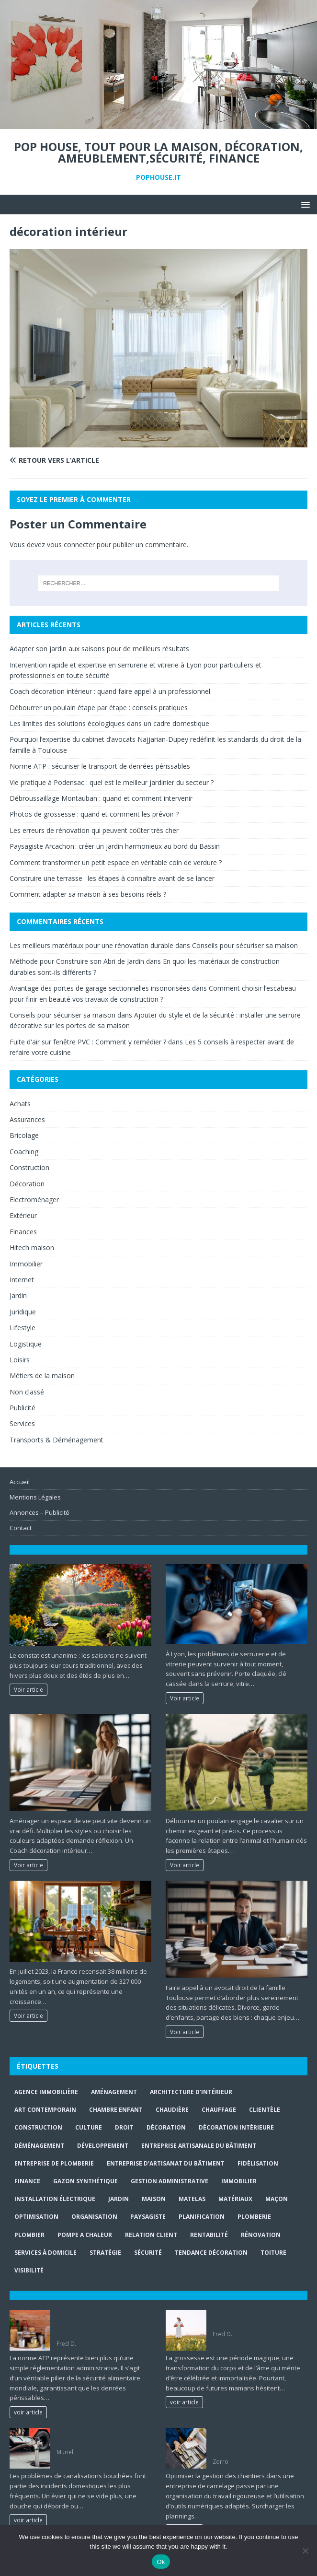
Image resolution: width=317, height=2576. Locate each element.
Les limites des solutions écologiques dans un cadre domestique (109, 723)
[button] (304, 204)
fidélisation (258, 2163)
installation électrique (54, 2199)
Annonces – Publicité (39, 1512)
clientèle (264, 2110)
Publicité (22, 1407)
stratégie (105, 2252)
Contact (21, 1527)
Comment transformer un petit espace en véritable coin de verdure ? (116, 862)
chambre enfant (116, 2110)
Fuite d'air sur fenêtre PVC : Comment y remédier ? (88, 1041)
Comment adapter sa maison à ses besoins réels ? (88, 894)
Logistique (26, 1343)
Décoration (27, 1183)
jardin (118, 2199)
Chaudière (172, 2110)
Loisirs (20, 1359)
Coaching (24, 1151)
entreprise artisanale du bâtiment (198, 2146)
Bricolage (24, 1135)
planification (202, 2217)
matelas (192, 2199)
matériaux (235, 2199)
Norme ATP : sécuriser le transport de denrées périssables (100, 766)
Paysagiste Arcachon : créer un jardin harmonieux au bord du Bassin (115, 846)
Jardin (18, 1295)
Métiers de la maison (42, 1375)
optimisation (36, 2217)
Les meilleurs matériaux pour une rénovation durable (91, 945)
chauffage (219, 2110)
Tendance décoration (211, 2252)
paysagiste (148, 2217)
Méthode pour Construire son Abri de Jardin (77, 961)
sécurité (148, 2252)
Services (22, 1423)
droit (124, 2127)
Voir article (28, 1689)
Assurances (27, 1119)
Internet (22, 1279)
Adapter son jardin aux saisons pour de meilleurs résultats (99, 648)
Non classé (27, 1391)
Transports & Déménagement (56, 1439)
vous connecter (71, 544)
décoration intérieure (236, 2127)
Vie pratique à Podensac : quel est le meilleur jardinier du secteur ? (112, 782)
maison (154, 2199)
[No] (305, 2550)
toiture (273, 2252)
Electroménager (34, 1199)
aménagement (114, 2092)
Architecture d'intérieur (191, 2092)
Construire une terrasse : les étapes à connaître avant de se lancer (112, 878)
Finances (23, 1231)
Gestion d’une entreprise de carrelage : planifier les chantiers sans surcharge (260, 2441)
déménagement (39, 2146)
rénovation (261, 2235)
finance (27, 2181)
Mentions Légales (35, 1497)
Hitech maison (32, 1247)
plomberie (254, 2217)
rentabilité (209, 2235)
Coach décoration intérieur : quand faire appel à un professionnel (110, 691)
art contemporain (45, 2110)
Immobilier (26, 1263)
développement (102, 2146)
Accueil (20, 1481)
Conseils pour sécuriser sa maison (245, 945)
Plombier (29, 2235)
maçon (276, 2199)
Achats (20, 1103)
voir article (28, 2412)
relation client (151, 2235)
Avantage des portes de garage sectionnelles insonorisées (100, 988)
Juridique (23, 1311)
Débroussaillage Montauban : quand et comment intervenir (101, 798)
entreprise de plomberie (54, 2163)
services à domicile (45, 2252)
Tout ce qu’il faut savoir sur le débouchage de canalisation (99, 2437)
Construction (29, 1167)
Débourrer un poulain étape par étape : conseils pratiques (99, 707)
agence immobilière (46, 2092)
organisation (94, 2217)
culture (88, 2127)
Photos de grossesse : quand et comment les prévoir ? (94, 814)
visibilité (29, 2270)
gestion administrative (169, 2181)
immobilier (239, 2181)
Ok (161, 2561)
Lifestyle (22, 1327)
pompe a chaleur (84, 2235)
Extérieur (23, 1215)
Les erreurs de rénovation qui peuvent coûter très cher (94, 830)
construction (38, 2127)
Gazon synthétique (85, 2181)
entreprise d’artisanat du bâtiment (166, 2163)
